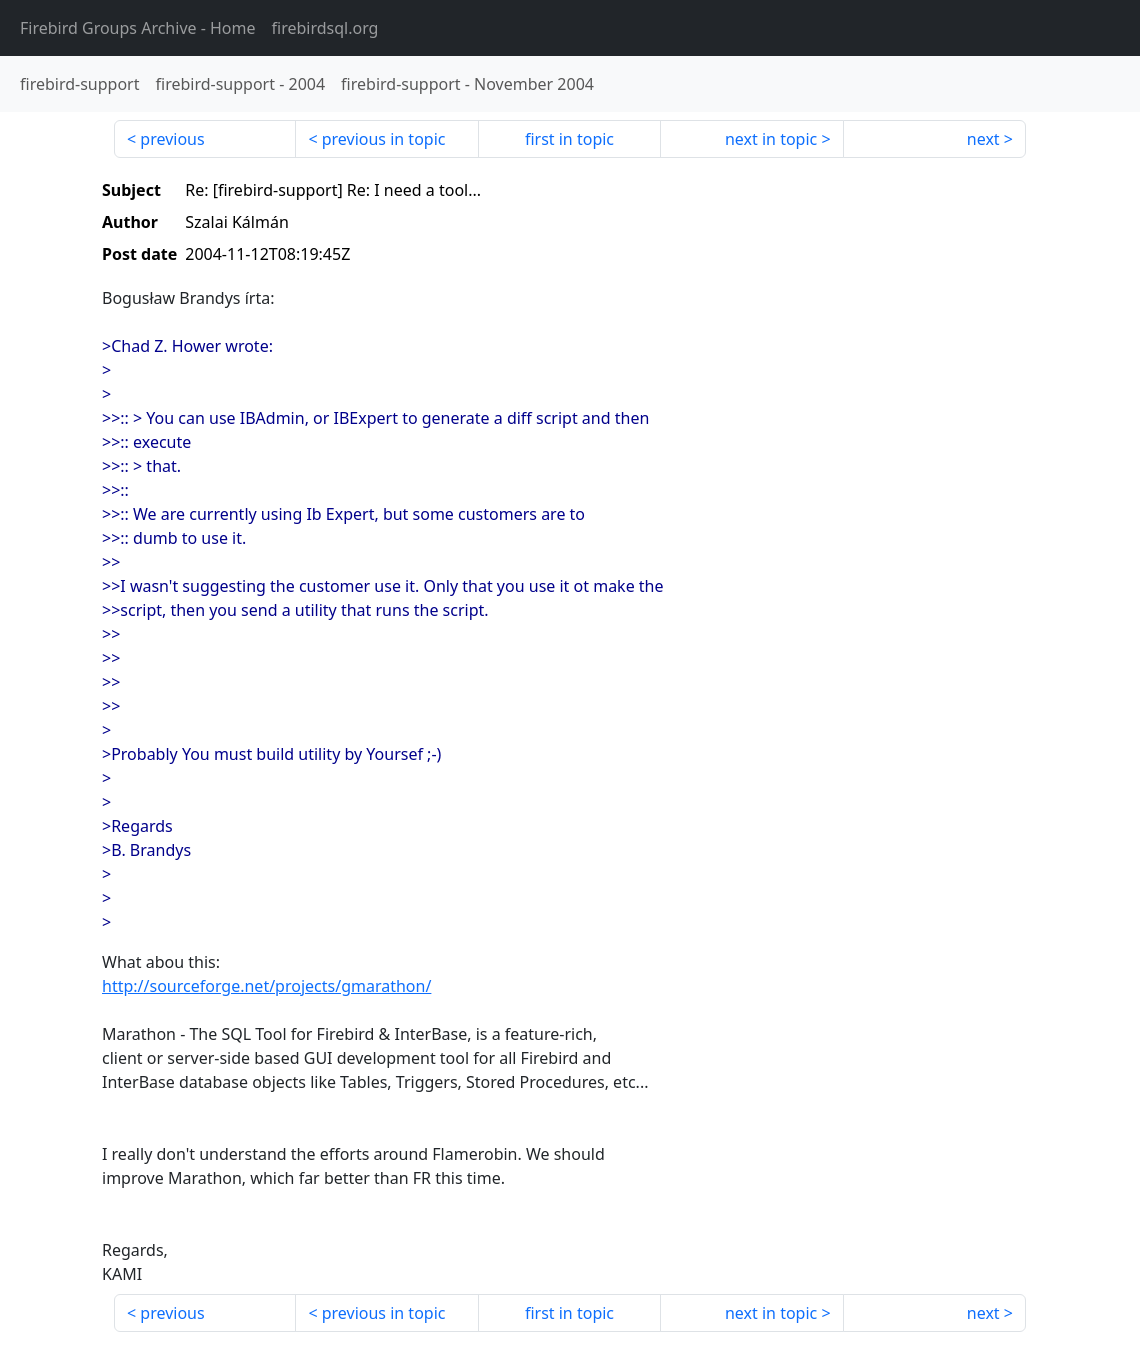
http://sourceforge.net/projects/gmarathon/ (266, 986)
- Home (138, 28)
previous (172, 139)
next (983, 139)
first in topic (569, 139)
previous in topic (384, 139)
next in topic (771, 139)
